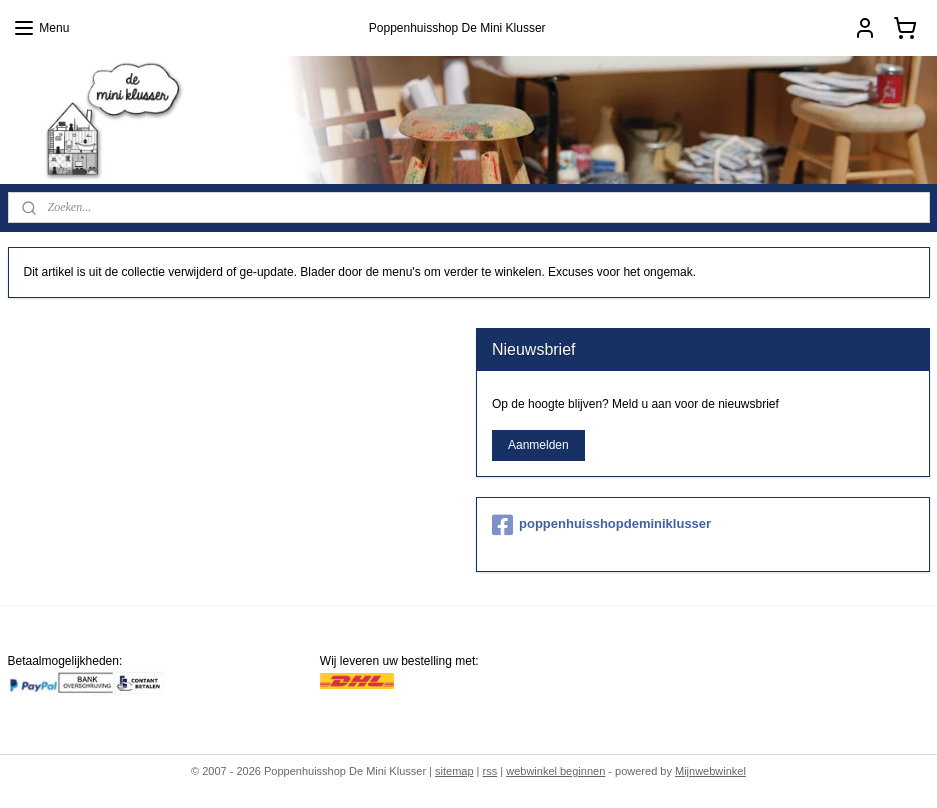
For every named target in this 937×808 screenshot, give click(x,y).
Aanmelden (538, 445)
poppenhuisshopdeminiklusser (601, 525)
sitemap (454, 771)
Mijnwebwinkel (710, 771)
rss (490, 771)
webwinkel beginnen (555, 771)
